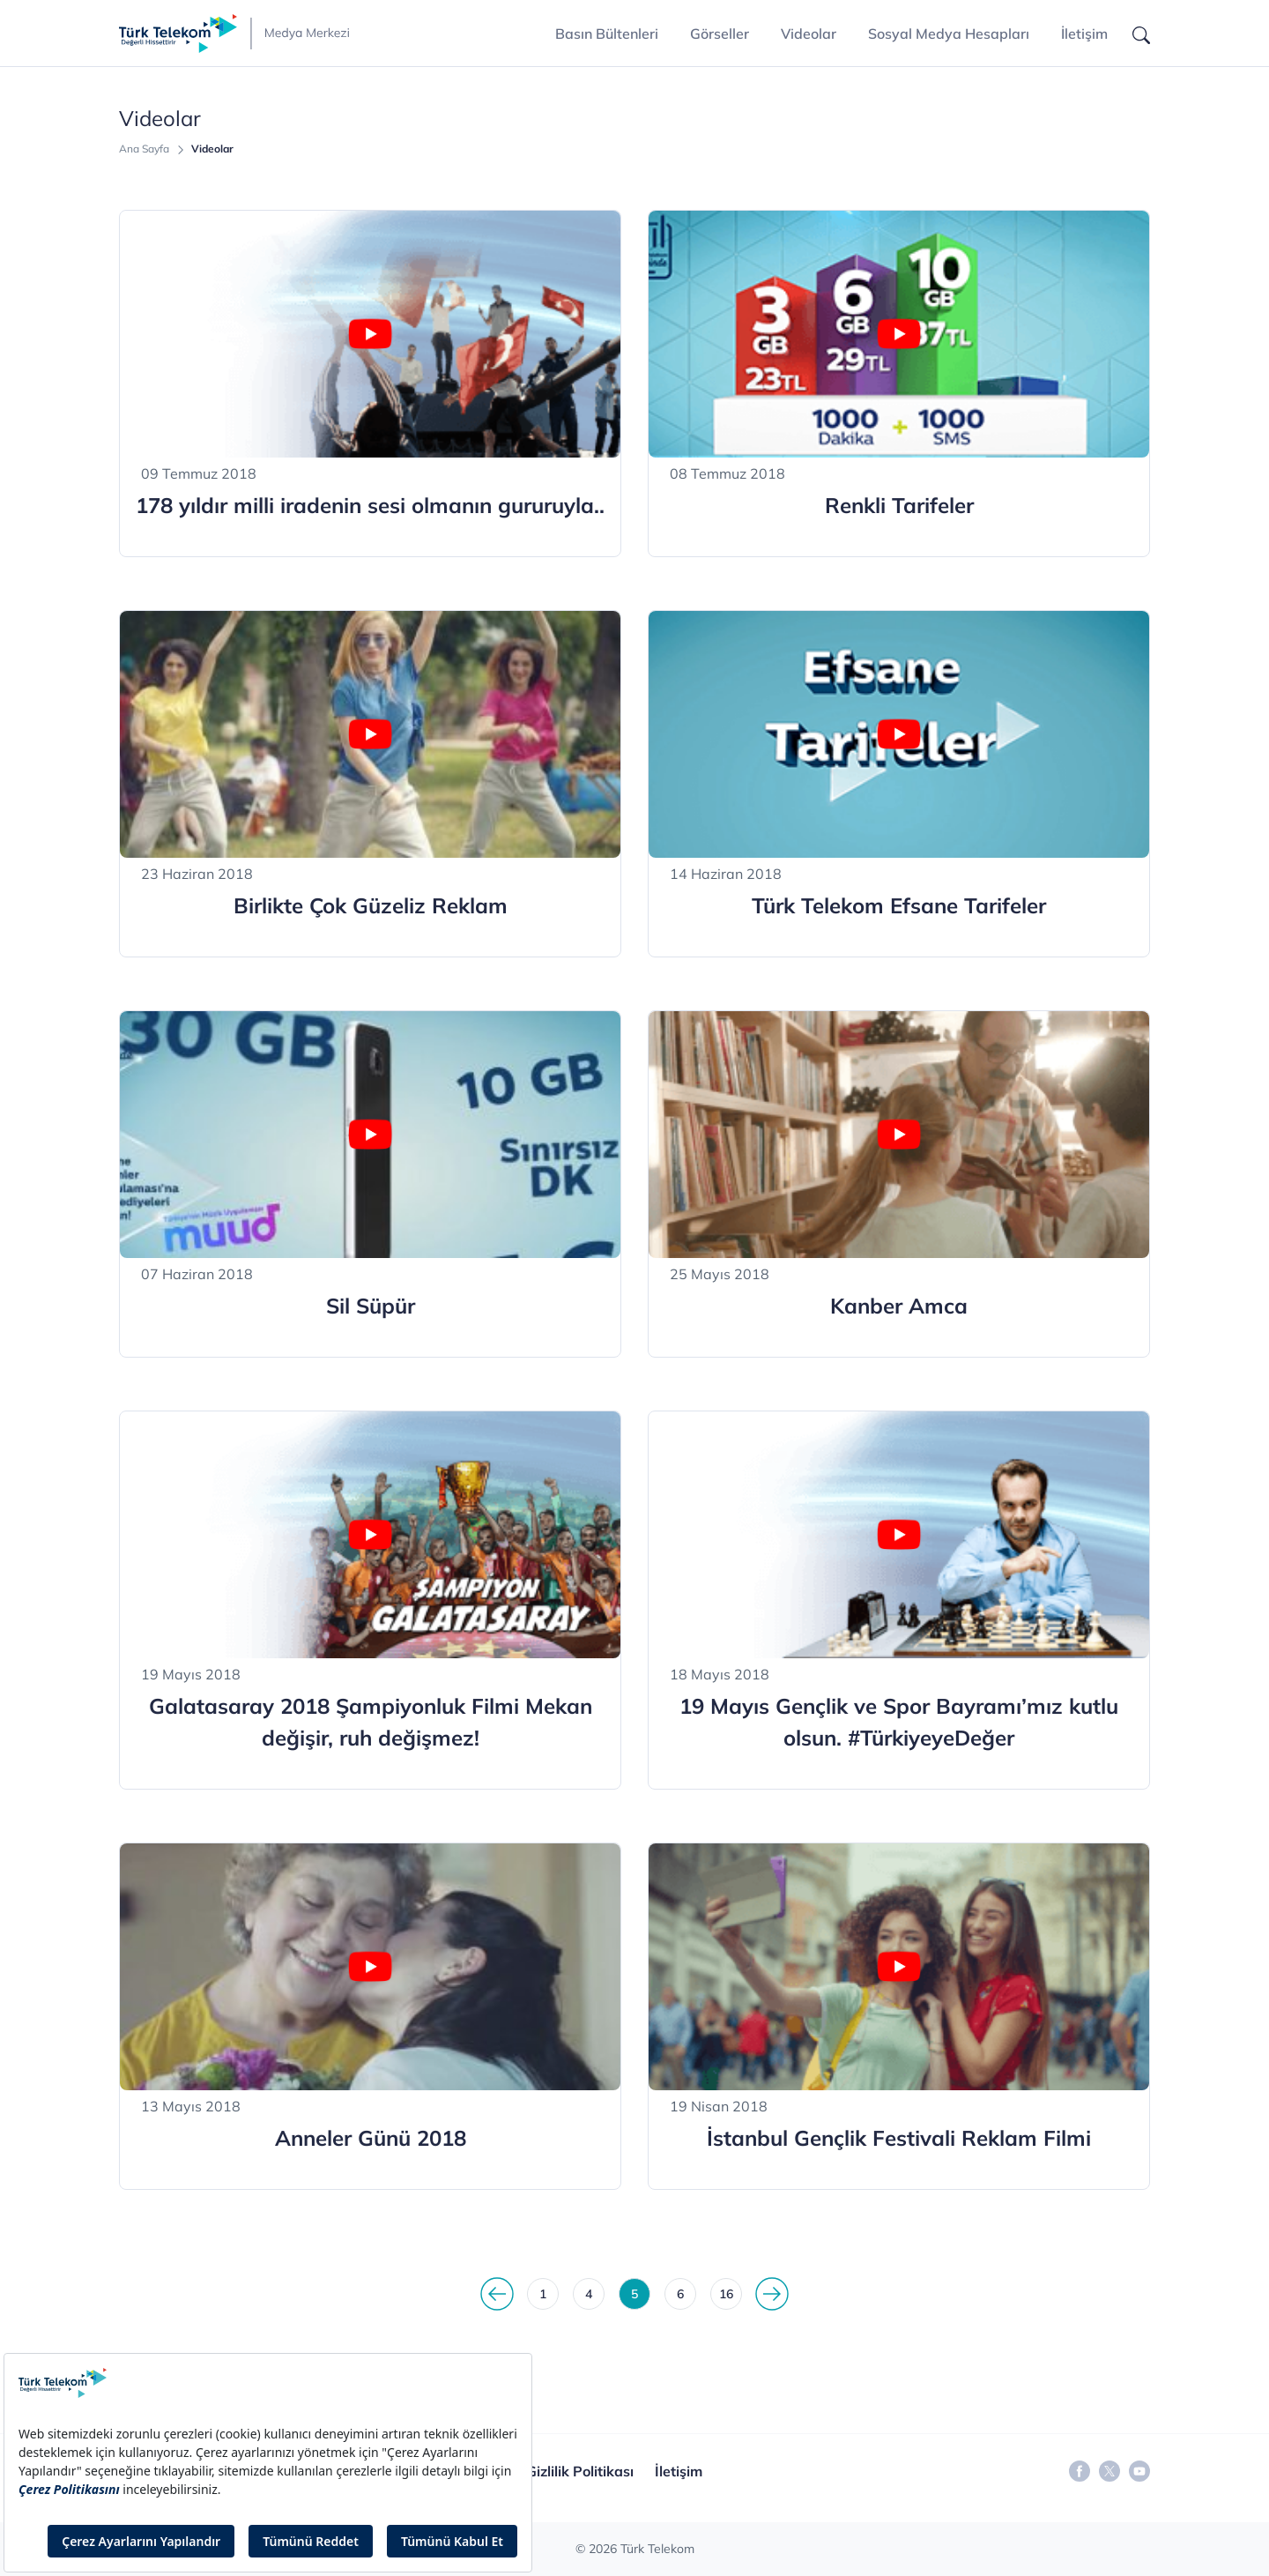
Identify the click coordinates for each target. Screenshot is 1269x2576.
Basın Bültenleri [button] (606, 33)
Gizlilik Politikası (580, 2471)
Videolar (808, 33)
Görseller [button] (719, 33)
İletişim (1084, 33)
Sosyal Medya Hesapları (948, 33)
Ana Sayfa (144, 148)
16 (726, 2294)
